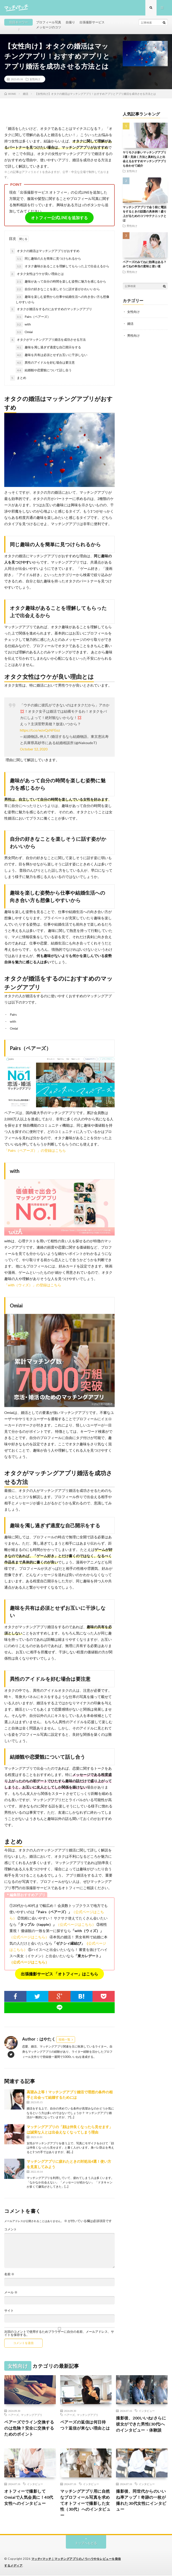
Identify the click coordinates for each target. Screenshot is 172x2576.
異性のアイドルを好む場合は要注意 (45, 363)
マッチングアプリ (31, 2415)
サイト (9, 2310)
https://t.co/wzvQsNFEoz (40, 730)
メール (10, 2292)
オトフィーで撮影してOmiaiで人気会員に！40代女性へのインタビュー (28, 2497)
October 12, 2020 (33, 749)
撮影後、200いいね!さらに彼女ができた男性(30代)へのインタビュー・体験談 (141, 2424)
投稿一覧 (64, 2039)
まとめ (18, 378)
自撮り (70, 22)
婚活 (130, 323)
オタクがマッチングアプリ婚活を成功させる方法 (48, 340)
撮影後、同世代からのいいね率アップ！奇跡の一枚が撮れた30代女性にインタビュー (141, 2500)
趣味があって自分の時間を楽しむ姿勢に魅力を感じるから (61, 282)
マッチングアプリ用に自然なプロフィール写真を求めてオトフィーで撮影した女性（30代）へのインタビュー (85, 2503)
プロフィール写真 (48, 22)
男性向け (132, 226)
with (23, 324)
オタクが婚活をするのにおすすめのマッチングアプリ (51, 309)
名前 (9, 2274)
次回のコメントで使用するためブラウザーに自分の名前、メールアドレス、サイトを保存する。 (59, 2333)
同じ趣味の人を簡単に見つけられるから (48, 259)
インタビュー (147, 2411)
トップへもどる (86, 2543)
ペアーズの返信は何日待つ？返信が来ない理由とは (85, 2425)
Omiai (24, 332)
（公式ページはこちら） (76, 1924)
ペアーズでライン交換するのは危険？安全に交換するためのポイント (29, 2428)
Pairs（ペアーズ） (33, 317)
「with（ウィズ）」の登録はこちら (32, 1285)
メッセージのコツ (48, 27)
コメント (10, 2229)
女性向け (35, 79)
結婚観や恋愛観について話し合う (44, 370)
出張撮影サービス (92, 22)
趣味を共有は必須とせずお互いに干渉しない (51, 355)
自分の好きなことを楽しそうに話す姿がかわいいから (58, 289)
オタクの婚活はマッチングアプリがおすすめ (45, 251)
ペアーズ (13, 2415)
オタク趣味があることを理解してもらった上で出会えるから (62, 266)
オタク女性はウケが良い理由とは (37, 274)
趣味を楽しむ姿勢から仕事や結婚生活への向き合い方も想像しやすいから (62, 299)
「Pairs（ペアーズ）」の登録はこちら (35, 1150)
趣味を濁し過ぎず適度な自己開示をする (48, 347)
